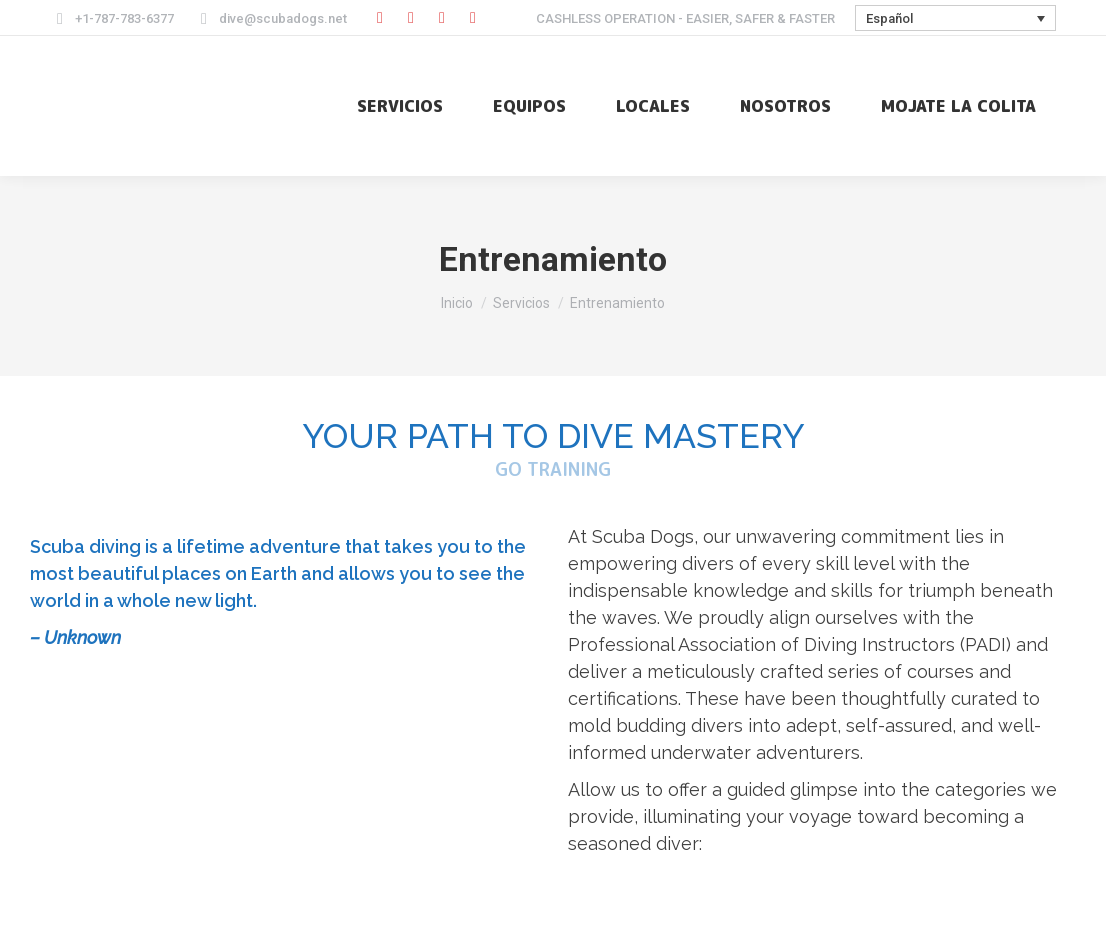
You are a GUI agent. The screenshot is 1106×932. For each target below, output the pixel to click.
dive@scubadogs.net (270, 18)
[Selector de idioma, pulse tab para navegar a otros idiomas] (956, 18)
